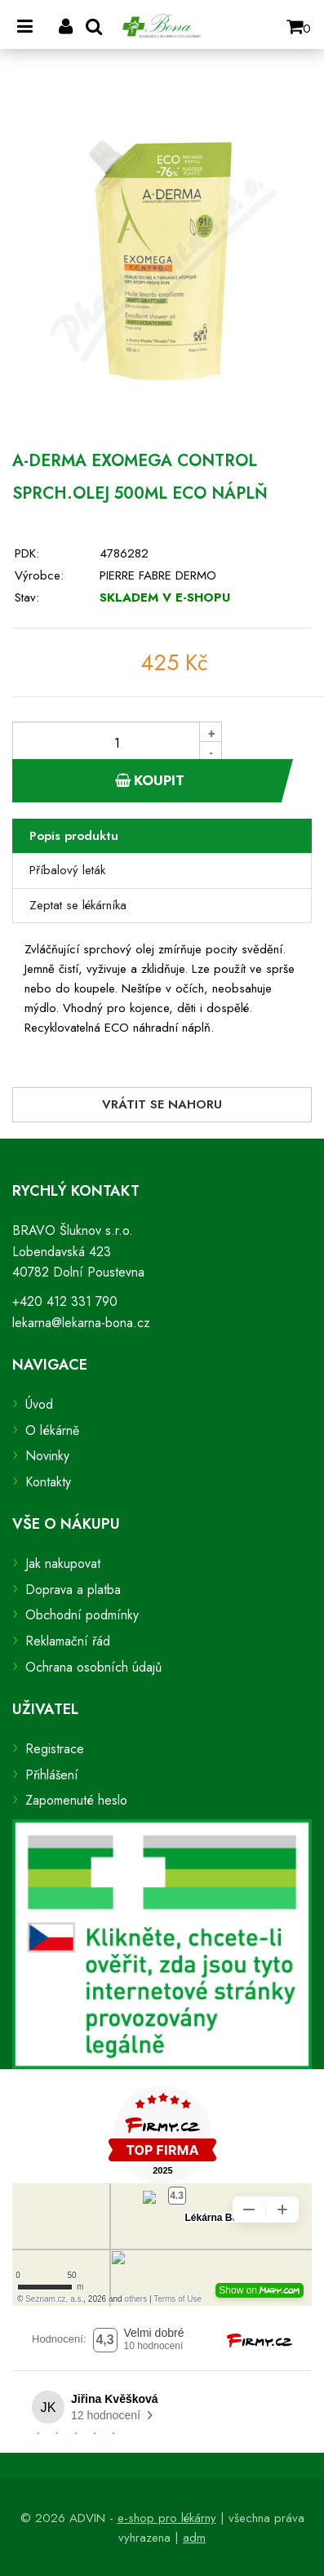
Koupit (149, 780)
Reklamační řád (67, 1641)
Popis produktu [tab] (73, 836)
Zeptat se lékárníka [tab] (77, 905)
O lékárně (52, 1430)
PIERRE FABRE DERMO (158, 575)
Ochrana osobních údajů (93, 1667)
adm (194, 2538)
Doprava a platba (73, 1589)
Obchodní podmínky (82, 1615)
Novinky (47, 1455)
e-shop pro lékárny (167, 2518)
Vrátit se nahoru (162, 1104)
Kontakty (48, 1481)
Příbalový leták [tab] (67, 870)
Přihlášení (51, 1774)
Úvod (39, 1404)
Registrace (54, 1748)
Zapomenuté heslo (76, 1800)
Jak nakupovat (62, 1563)
